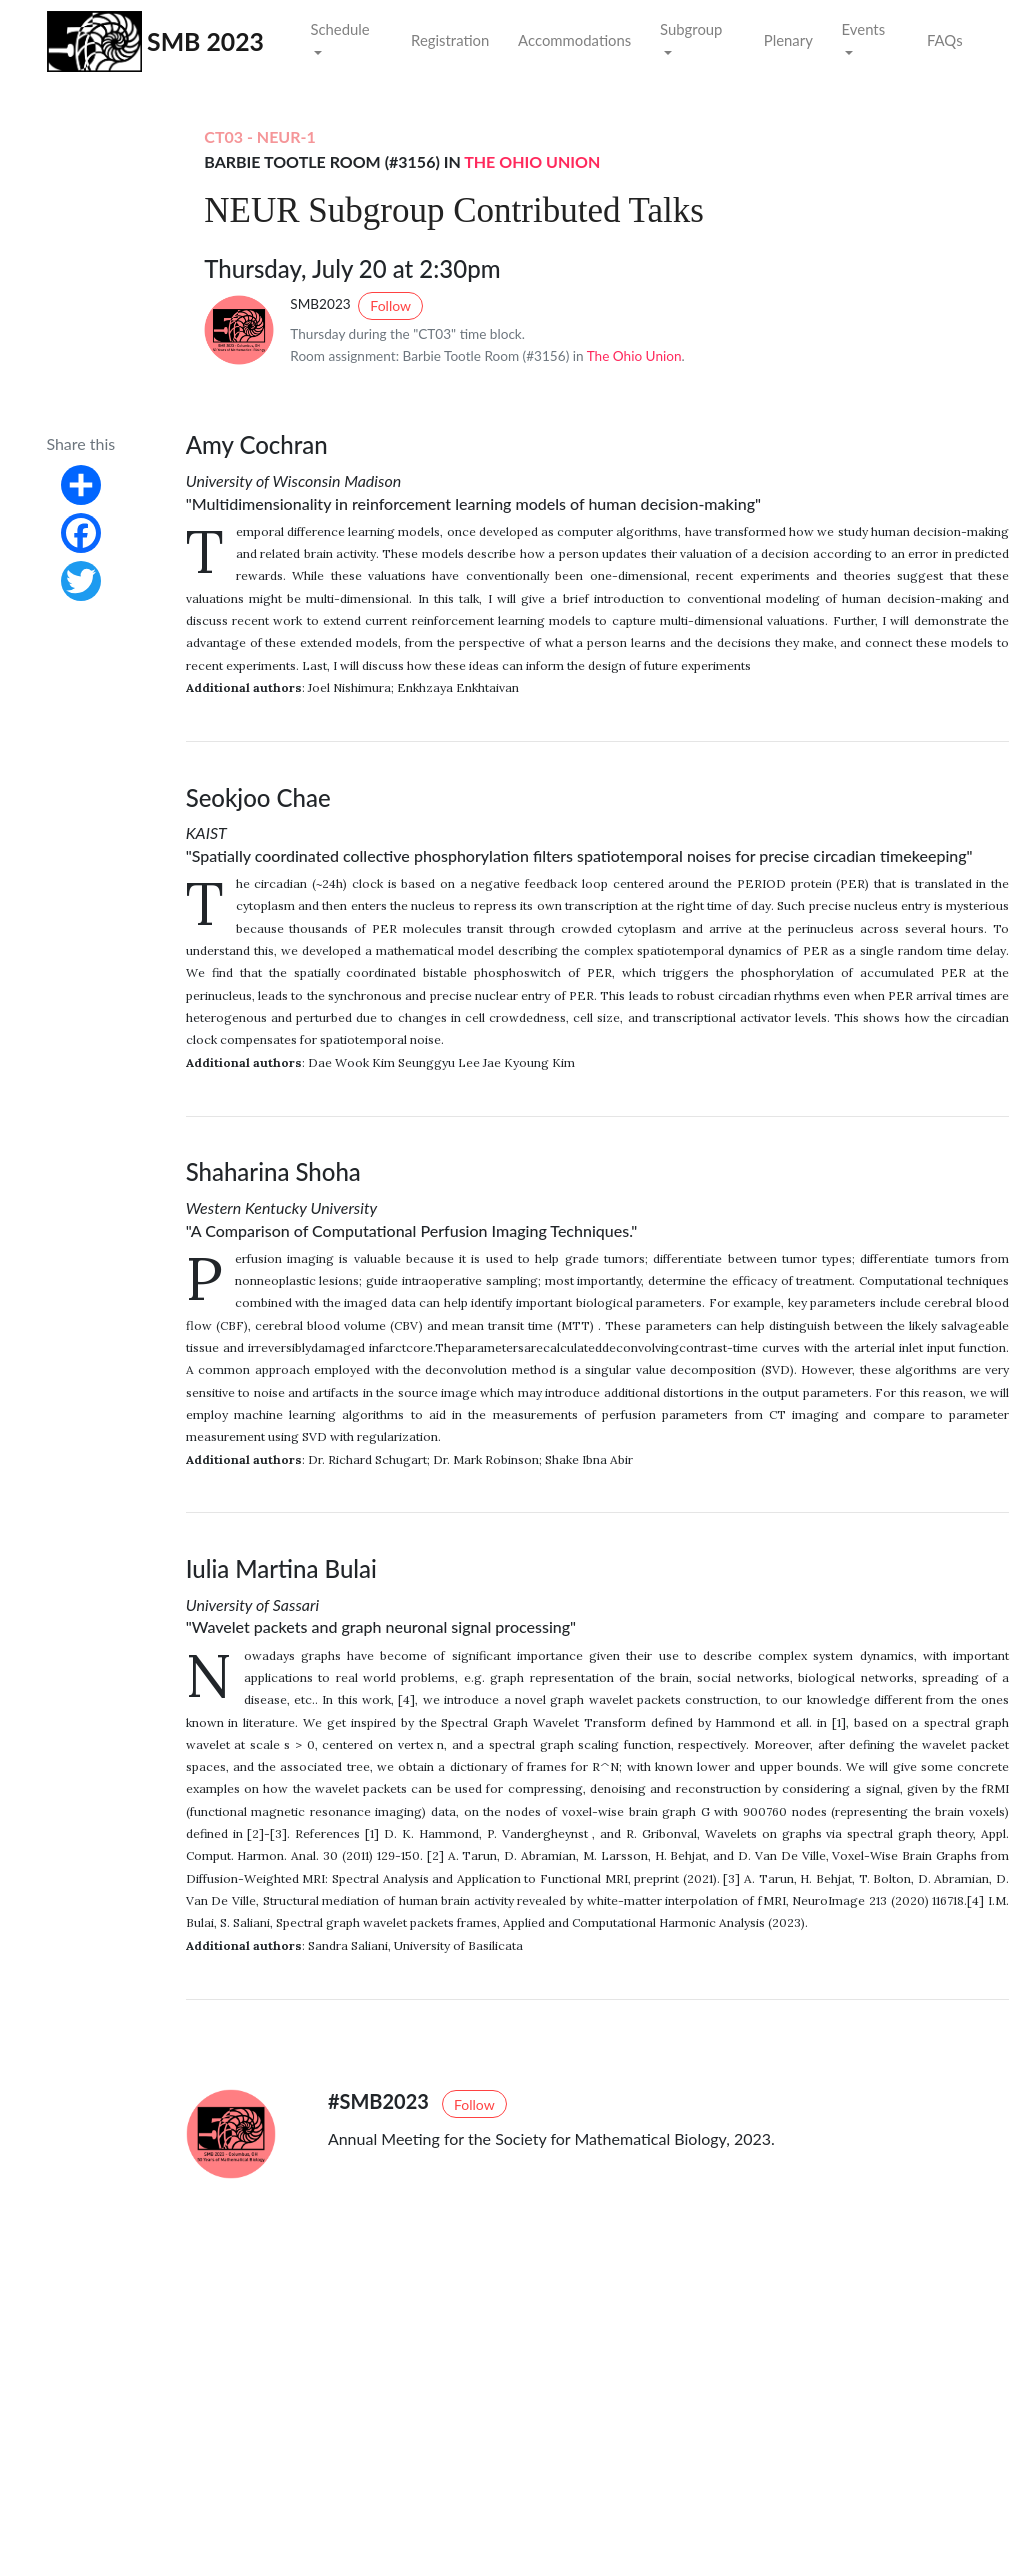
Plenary (788, 40)
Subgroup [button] (691, 29)
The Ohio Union (532, 161)
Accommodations (574, 40)
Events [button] (864, 29)
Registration (450, 40)
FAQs (945, 40)
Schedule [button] (339, 29)
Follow (390, 305)
